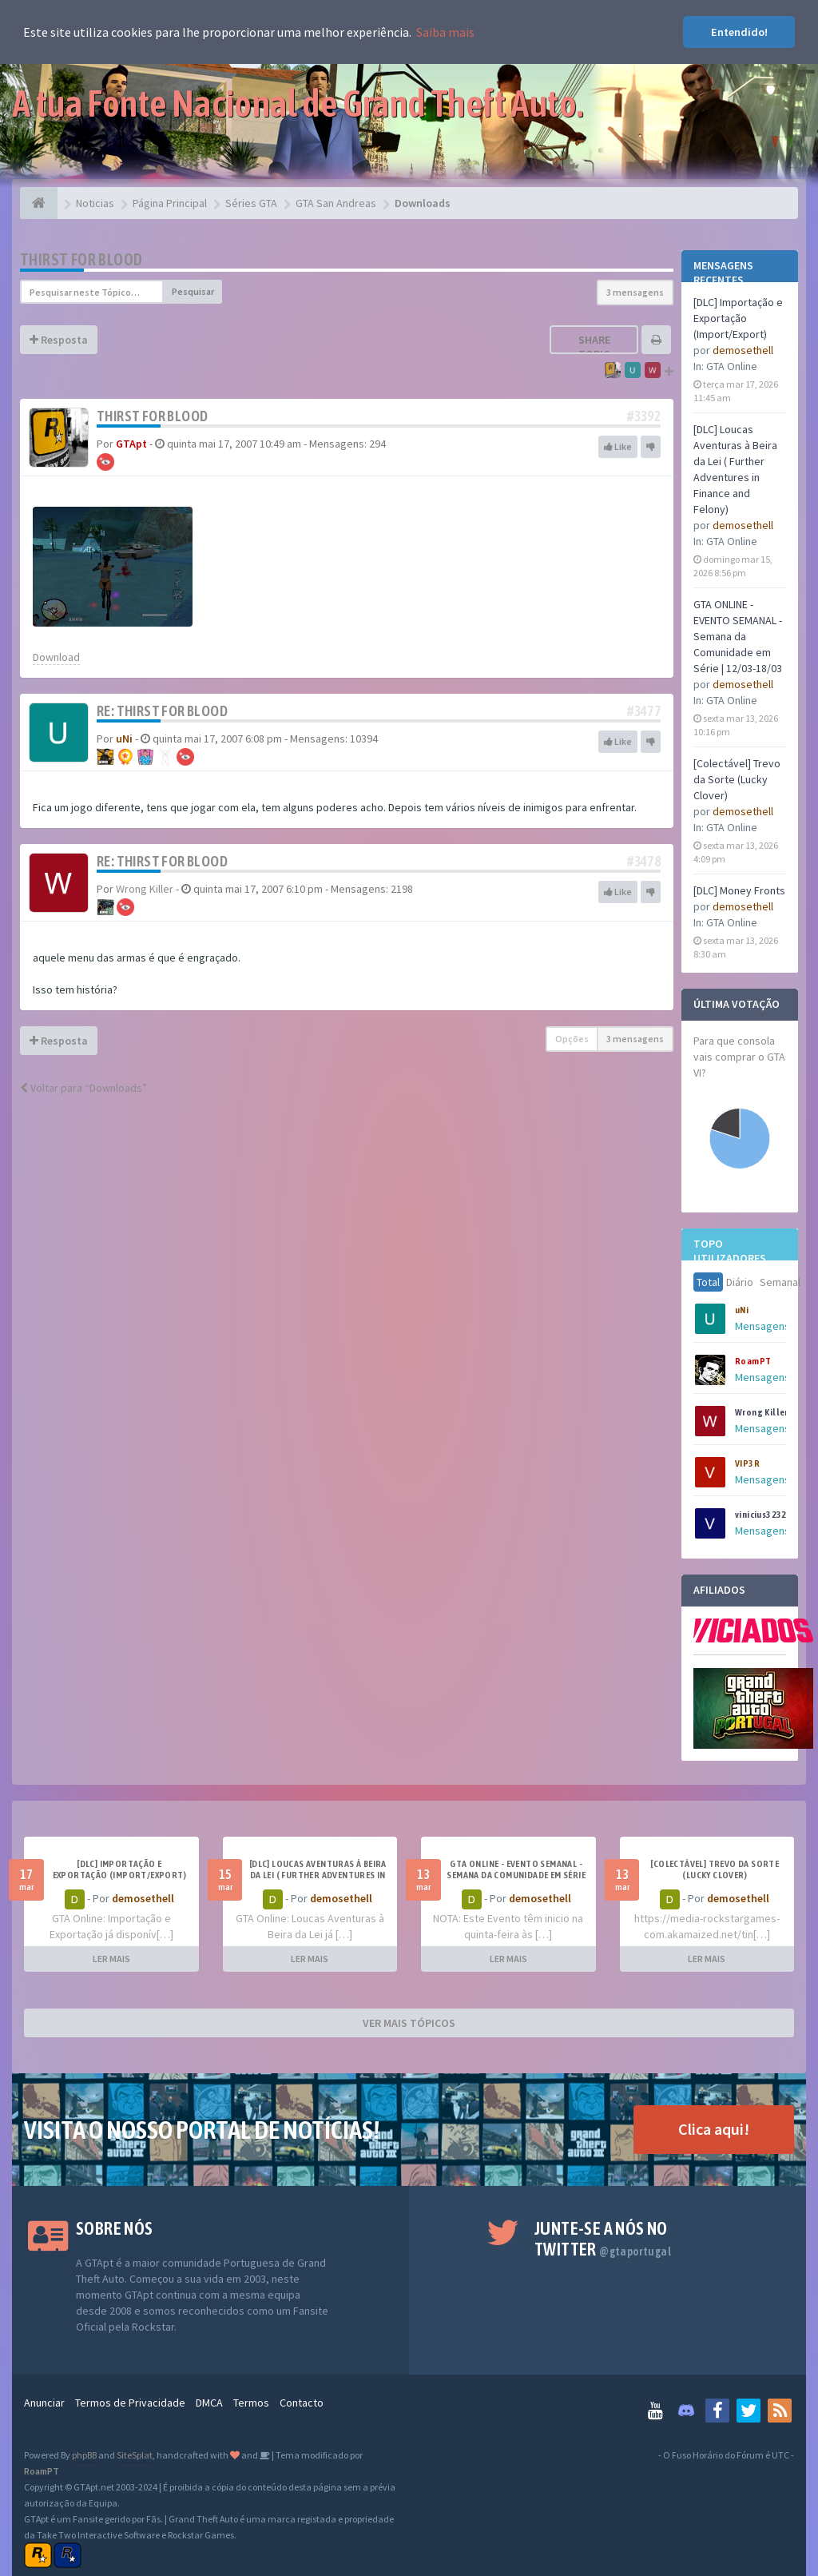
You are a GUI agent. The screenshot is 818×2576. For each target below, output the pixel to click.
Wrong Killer (761, 1412)
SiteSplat (135, 2455)
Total (708, 1282)
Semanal (780, 1282)
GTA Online (731, 366)
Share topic (594, 346)
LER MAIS (111, 1959)
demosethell (743, 350)
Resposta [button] (59, 339)
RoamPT (753, 1361)
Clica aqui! (713, 2129)
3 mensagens (635, 292)
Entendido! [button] (739, 32)
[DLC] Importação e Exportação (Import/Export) (738, 318)
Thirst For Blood (81, 259)
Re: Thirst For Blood (162, 711)
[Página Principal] (39, 203)
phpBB (84, 2455)
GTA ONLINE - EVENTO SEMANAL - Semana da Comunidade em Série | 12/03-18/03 (737, 636)
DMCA (209, 2402)
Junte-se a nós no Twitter (602, 2238)
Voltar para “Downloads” (83, 1088)
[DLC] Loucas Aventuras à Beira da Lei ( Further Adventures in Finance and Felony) (318, 1875)
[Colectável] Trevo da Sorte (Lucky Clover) (736, 779)
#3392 (644, 416)
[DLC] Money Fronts (739, 890)
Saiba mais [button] (445, 32)
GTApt (131, 443)
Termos (251, 2402)
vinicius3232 (761, 1514)
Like (618, 446)
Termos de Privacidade (130, 2402)
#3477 (644, 711)
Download (56, 657)
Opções (572, 1039)
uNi (742, 1310)
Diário (739, 1282)
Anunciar (44, 2402)
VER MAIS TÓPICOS (409, 2023)
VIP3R (747, 1463)
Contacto (302, 2402)
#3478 (644, 861)
